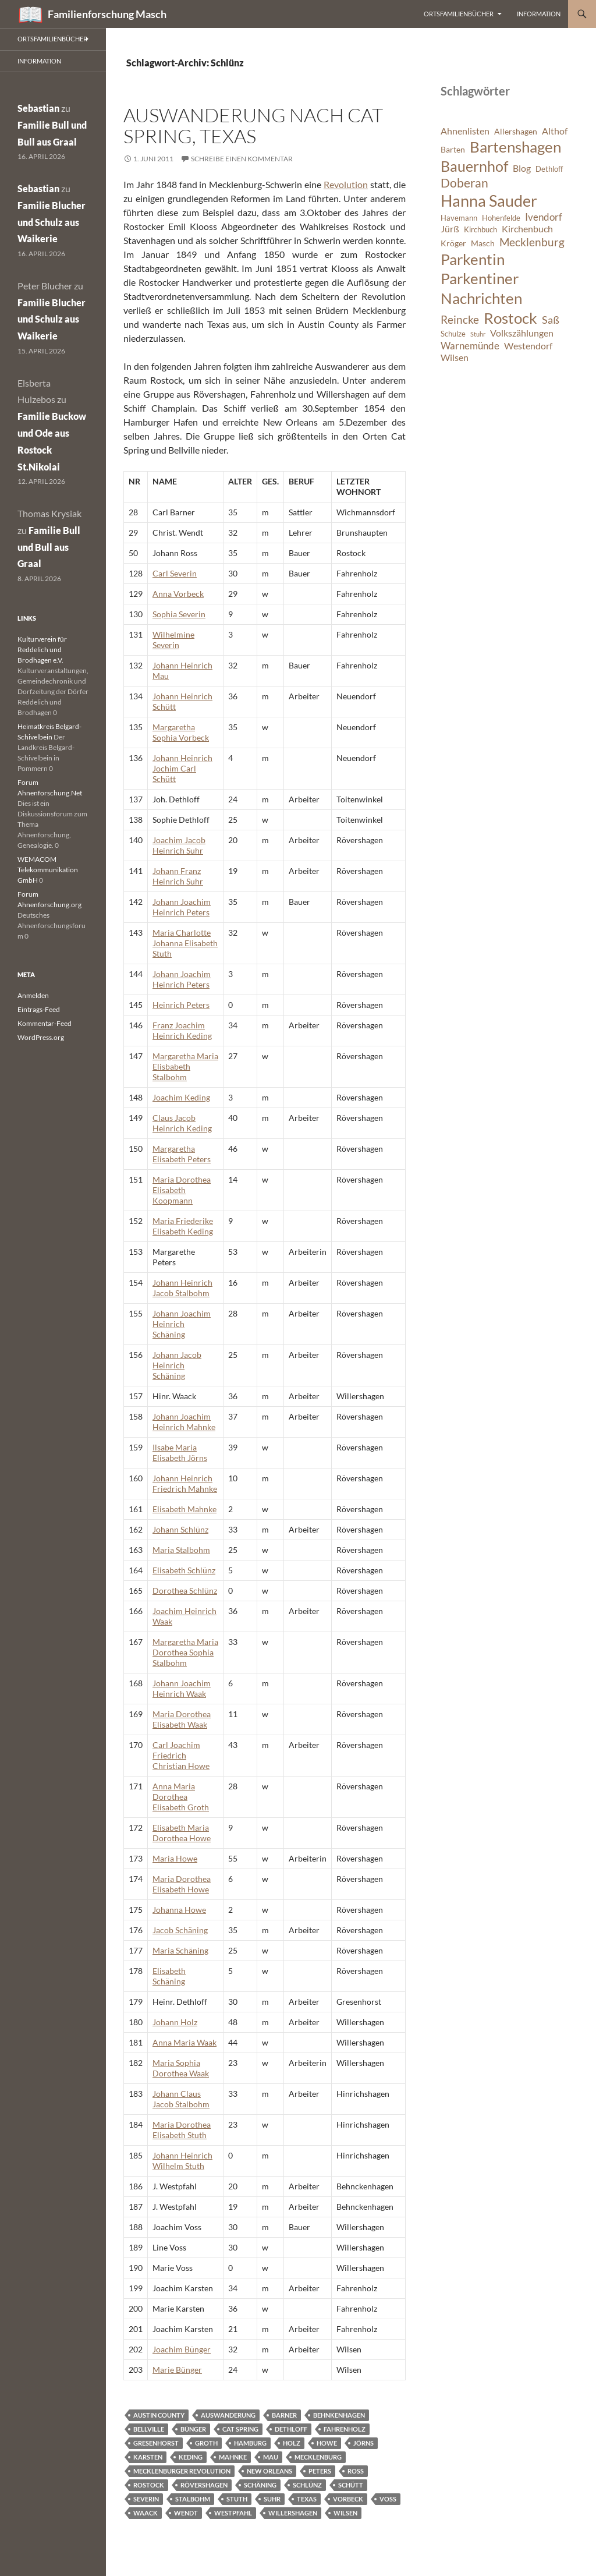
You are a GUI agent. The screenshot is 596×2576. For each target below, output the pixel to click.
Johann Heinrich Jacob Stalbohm (182, 1288)
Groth (206, 2443)
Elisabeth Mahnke (184, 1509)
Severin (146, 2499)
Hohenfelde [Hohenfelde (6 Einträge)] (501, 218)
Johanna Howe (179, 1910)
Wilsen (345, 2513)
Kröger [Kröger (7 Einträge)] (453, 243)
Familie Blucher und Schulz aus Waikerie (51, 222)
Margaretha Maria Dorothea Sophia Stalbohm (185, 1652)
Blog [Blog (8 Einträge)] (522, 168)
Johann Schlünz (180, 1529)
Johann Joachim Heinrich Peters (181, 907)
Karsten (147, 2457)
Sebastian (38, 108)
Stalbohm (192, 2499)
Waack (145, 2513)
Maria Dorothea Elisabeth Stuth (181, 2129)
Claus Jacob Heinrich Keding (182, 1123)
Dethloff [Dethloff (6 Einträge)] (549, 169)
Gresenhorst (156, 2443)
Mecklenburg (318, 2457)
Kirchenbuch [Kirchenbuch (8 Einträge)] (527, 229)
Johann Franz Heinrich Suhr (177, 876)
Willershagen (292, 2513)
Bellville (148, 2429)
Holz (291, 2443)
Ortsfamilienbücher (459, 13)
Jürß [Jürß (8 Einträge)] (450, 229)
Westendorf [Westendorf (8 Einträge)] (528, 346)
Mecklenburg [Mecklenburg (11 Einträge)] (532, 242)
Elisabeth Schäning (169, 1976)
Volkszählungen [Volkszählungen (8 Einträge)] (522, 333)
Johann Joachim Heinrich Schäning (181, 1323)
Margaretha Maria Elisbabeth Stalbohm (185, 1066)
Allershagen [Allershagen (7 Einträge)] (515, 131)
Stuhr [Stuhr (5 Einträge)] (477, 334)
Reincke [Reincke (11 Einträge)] (460, 319)
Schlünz (307, 2485)
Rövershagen (204, 2485)
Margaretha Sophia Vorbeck (180, 732)
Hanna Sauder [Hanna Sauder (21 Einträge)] (489, 201)
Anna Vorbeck (178, 594)
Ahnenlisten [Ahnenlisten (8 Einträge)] (465, 131)
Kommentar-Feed (44, 1023)
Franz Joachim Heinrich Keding (182, 1030)
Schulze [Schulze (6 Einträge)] (453, 334)
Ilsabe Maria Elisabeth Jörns (179, 1452)
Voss (387, 2499)
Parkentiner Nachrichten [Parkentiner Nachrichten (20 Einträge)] (481, 288)
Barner (284, 2415)
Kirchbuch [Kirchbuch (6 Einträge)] (480, 229)
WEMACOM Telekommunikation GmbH (47, 869)
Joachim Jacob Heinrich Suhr (178, 845)
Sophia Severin (178, 614)
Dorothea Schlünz (184, 1590)
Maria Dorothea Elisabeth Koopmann (181, 1189)
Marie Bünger (177, 2370)
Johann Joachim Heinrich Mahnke (183, 1421)
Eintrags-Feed (38, 1009)
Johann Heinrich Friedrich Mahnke (184, 1483)
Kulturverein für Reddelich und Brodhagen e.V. (42, 649)
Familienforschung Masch (107, 14)
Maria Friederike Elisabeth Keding (182, 1226)
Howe (327, 2443)
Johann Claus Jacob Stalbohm (181, 2099)
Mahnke (233, 2457)
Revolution (346, 184)
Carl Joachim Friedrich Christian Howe (181, 1755)
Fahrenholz (345, 2429)
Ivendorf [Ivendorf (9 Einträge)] (543, 217)
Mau (270, 2457)
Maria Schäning (180, 1950)
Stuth (236, 2499)
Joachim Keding (181, 1097)
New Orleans (269, 2471)
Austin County (159, 2415)
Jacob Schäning (180, 1930)
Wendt (186, 2513)
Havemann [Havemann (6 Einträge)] (459, 218)
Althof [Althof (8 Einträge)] (554, 131)
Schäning (260, 2485)
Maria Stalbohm (181, 1550)
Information (538, 13)
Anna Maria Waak (184, 2042)
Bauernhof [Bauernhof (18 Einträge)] (474, 166)
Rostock (148, 2485)
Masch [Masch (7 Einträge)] (483, 243)
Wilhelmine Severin (173, 639)
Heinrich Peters (181, 1005)
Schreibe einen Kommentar (242, 158)
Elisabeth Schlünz (183, 1570)
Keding (191, 2457)
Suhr (272, 2499)
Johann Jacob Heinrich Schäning (176, 1365)
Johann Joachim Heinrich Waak (181, 1688)
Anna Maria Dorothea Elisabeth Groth (180, 1796)
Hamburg (250, 2443)
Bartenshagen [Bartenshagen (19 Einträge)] (515, 146)
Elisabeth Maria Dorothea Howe (181, 1833)
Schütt (350, 2485)
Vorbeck (348, 2499)
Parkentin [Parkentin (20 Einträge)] (473, 259)
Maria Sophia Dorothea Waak (180, 2068)
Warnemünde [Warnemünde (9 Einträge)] (470, 345)
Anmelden (33, 995)
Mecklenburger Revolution (181, 2471)
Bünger (193, 2429)
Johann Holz (174, 2022)
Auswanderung (228, 2415)
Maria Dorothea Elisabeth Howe (181, 1884)
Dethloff (291, 2429)
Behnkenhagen (339, 2415)
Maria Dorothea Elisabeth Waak (181, 1719)
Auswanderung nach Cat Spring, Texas (253, 125)
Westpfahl (233, 2513)
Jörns (363, 2443)
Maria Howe (174, 1858)
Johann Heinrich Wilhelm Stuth (182, 2160)
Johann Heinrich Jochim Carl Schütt (182, 768)
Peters (319, 2471)
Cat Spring (240, 2429)
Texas (307, 2499)
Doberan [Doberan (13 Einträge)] (464, 182)
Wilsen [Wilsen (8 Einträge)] (455, 357)
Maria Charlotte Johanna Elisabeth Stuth (185, 943)
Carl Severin (174, 573)
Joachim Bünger (181, 2349)
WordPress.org (40, 1037)
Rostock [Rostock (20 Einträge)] (510, 318)
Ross (355, 2471)
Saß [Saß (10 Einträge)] (550, 319)
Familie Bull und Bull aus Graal (48, 547)
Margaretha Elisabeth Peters (181, 1154)
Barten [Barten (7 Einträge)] (453, 149)
